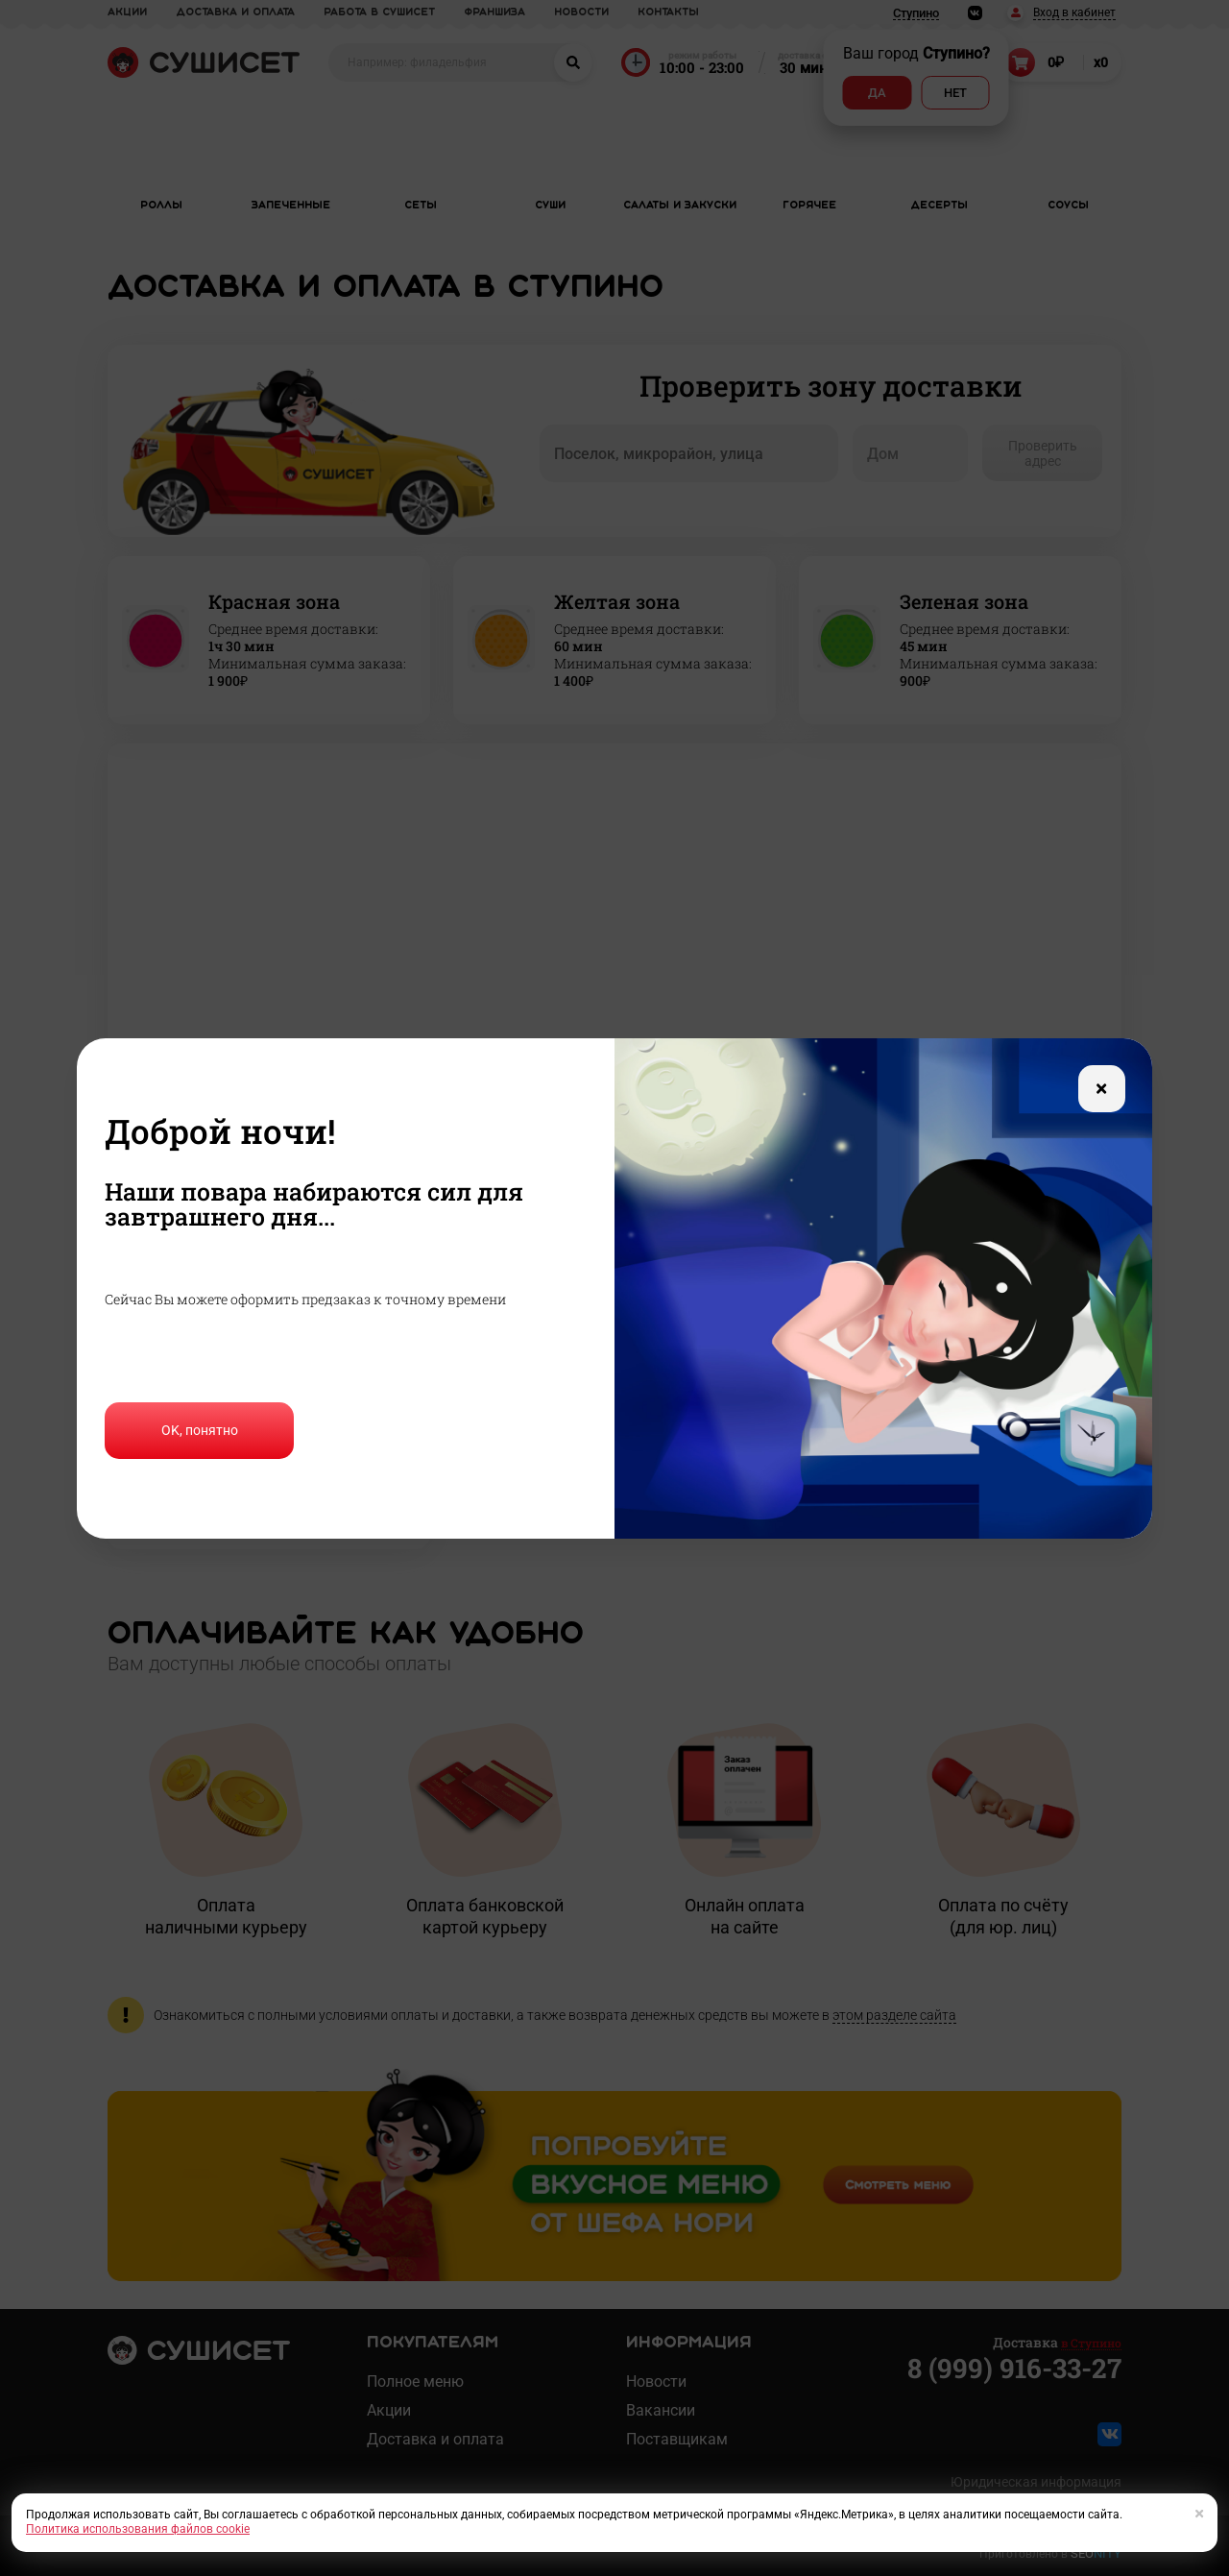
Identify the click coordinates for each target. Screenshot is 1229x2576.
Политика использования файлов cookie (138, 2529)
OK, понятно (199, 1430)
